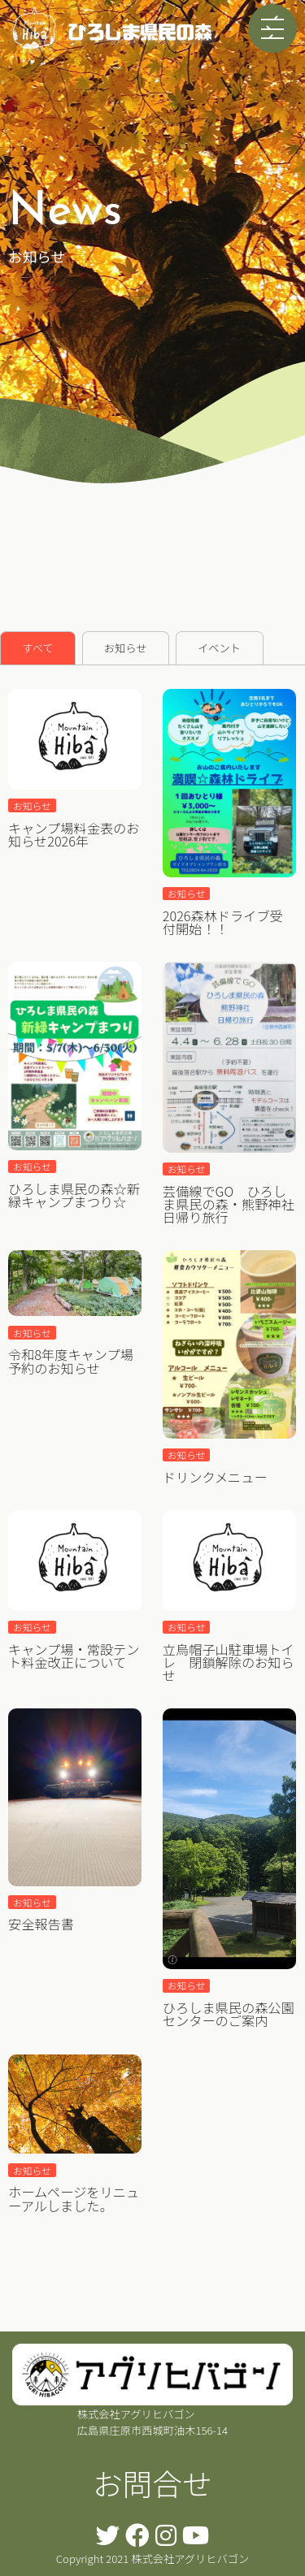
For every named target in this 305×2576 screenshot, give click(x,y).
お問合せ (152, 2483)
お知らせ (125, 648)
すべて (37, 648)
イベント (219, 648)
